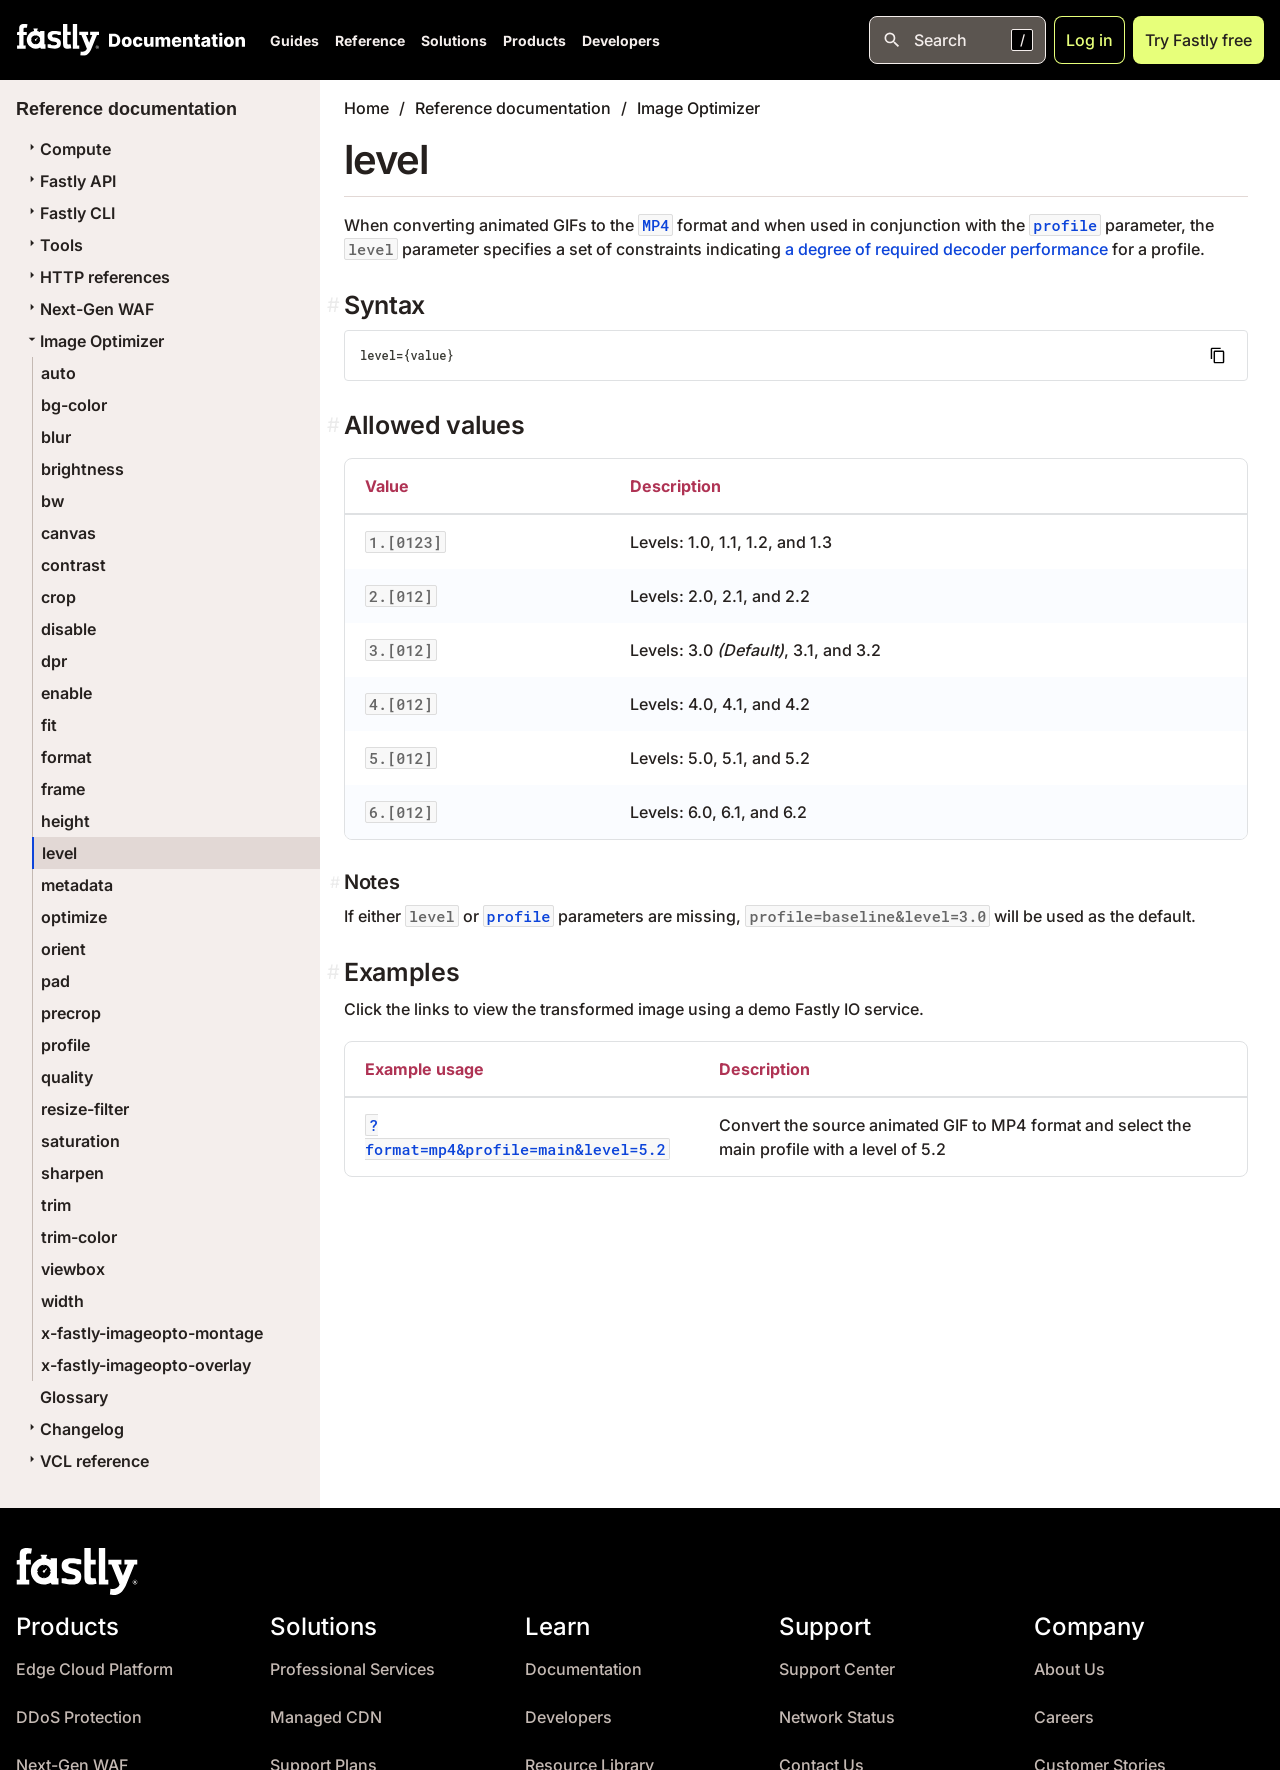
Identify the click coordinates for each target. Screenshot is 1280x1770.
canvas (68, 533)
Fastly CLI (69, 213)
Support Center (837, 1669)
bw (52, 501)
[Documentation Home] (173, 40)
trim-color (79, 1237)
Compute (67, 149)
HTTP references (97, 277)
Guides (294, 40)
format (66, 757)
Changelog (74, 1429)
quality (67, 1077)
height (65, 821)
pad (55, 981)
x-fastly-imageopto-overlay (146, 1365)
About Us (1069, 1669)
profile (65, 1045)
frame (63, 789)
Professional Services (352, 1669)
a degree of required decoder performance (946, 249)
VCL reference (86, 1461)
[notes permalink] (337, 882)
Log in (1089, 40)
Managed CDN (326, 1717)
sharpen (72, 1173)
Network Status (837, 1717)
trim (56, 1205)
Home (366, 108)
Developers (621, 40)
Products (534, 40)
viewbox (73, 1269)
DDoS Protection (79, 1717)
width (62, 1301)
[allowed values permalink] (335, 425)
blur (56, 437)
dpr (54, 661)
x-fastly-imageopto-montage (152, 1333)
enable (66, 693)
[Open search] (957, 40)
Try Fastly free (1198, 40)
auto (58, 373)
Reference (370, 40)
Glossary (74, 1397)
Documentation (583, 1669)
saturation (80, 1141)
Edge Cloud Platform (94, 1669)
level (59, 853)
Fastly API (70, 181)
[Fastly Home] (58, 40)
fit (49, 725)
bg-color (74, 405)
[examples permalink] (335, 972)
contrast (73, 565)
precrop (71, 1013)
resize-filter (85, 1109)
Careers (1064, 1717)
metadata (77, 885)
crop (58, 597)
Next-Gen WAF (89, 309)
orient (63, 949)
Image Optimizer (94, 341)
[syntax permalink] (335, 305)
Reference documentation (513, 108)
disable (68, 629)
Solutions (454, 40)
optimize (74, 917)
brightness (82, 469)
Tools (53, 245)
